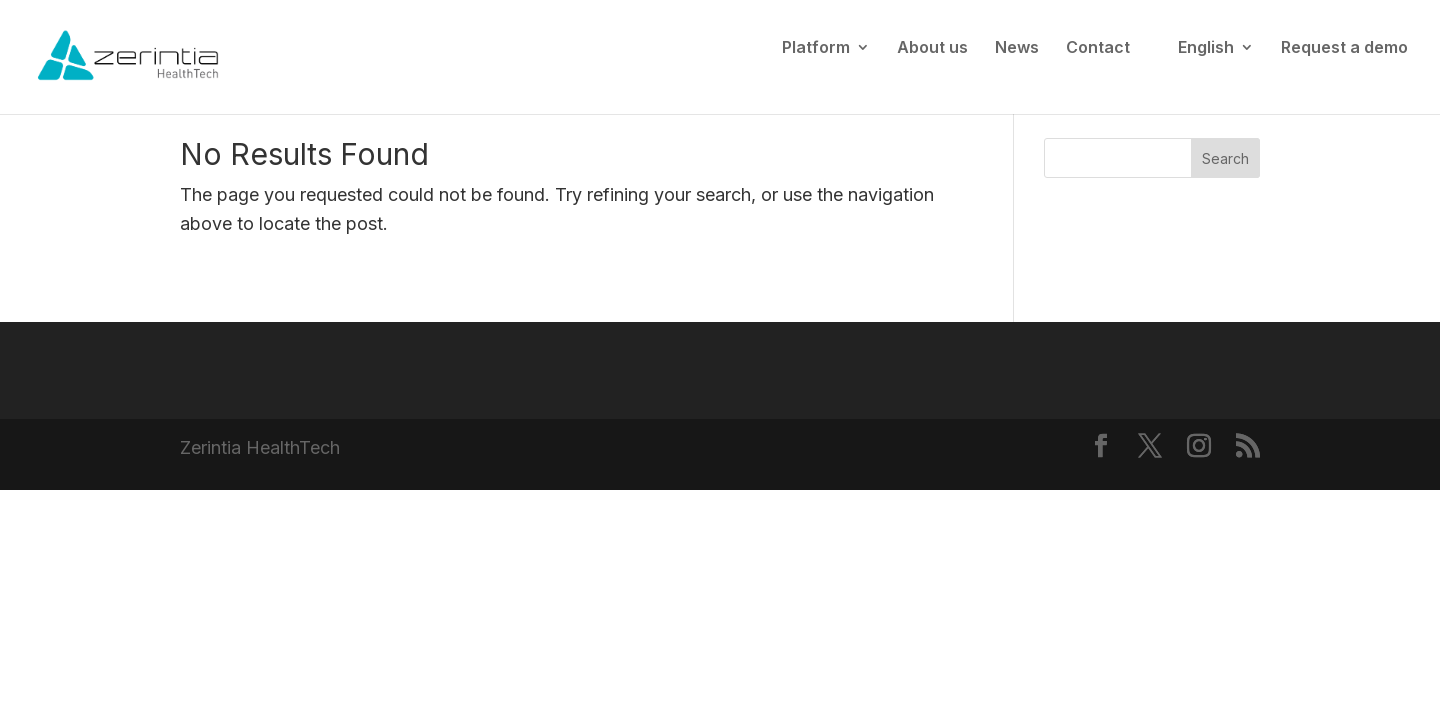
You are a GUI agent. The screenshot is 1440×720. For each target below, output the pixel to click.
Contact (1098, 48)
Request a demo (1344, 48)
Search (1225, 158)
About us (932, 48)
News (1017, 48)
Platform (816, 48)
